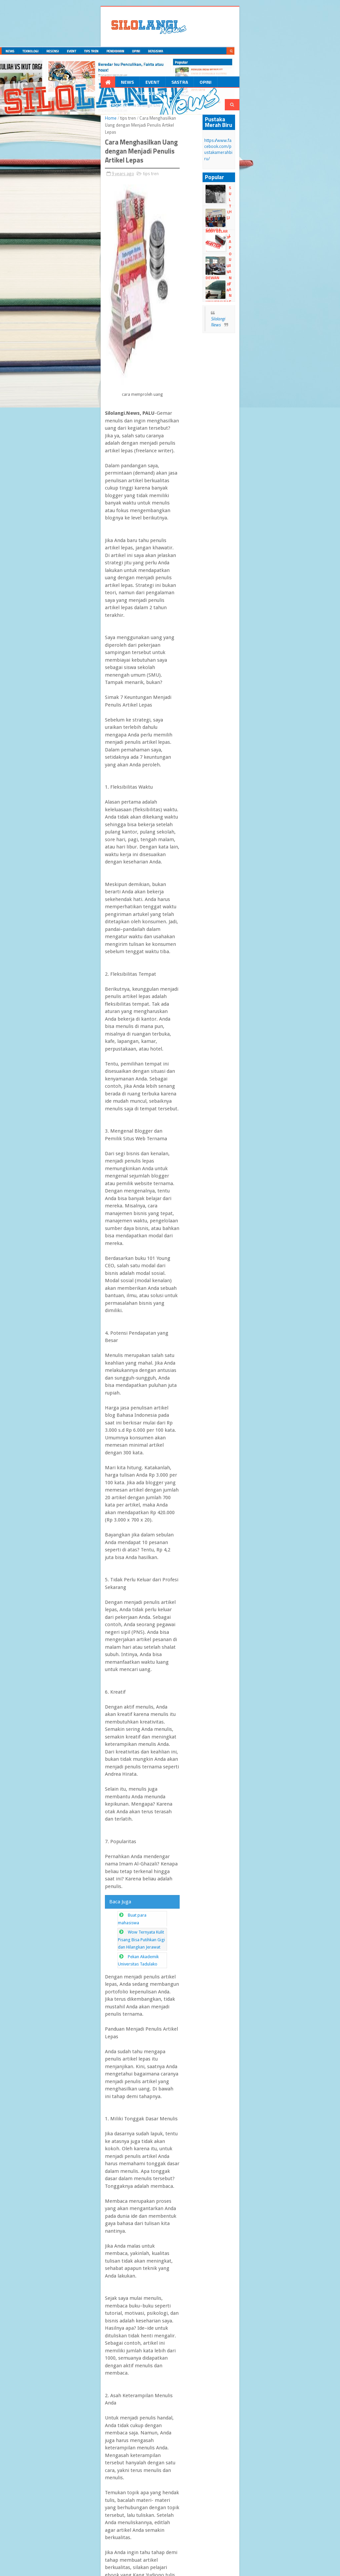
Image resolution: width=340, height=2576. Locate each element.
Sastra (113, 84)
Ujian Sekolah (275, 234)
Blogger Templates (107, 2561)
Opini (139, 84)
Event (86, 84)
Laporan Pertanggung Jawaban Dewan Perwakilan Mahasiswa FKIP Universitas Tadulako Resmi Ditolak (267, 225)
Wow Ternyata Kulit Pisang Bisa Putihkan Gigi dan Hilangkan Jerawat (127, 1218)
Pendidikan (247, 84)
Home (45, 110)
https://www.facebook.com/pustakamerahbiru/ (267, 130)
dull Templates (72, 2561)
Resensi (165, 84)
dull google (49, 2568)
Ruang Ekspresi (204, 84)
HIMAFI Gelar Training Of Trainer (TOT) (275, 192)
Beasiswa (283, 84)
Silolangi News (263, 287)
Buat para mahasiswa (83, 1208)
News (60, 84)
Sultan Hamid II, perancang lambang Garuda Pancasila (278, 172)
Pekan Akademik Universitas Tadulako (98, 1227)
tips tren (63, 110)
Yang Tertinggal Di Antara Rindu (279, 261)
